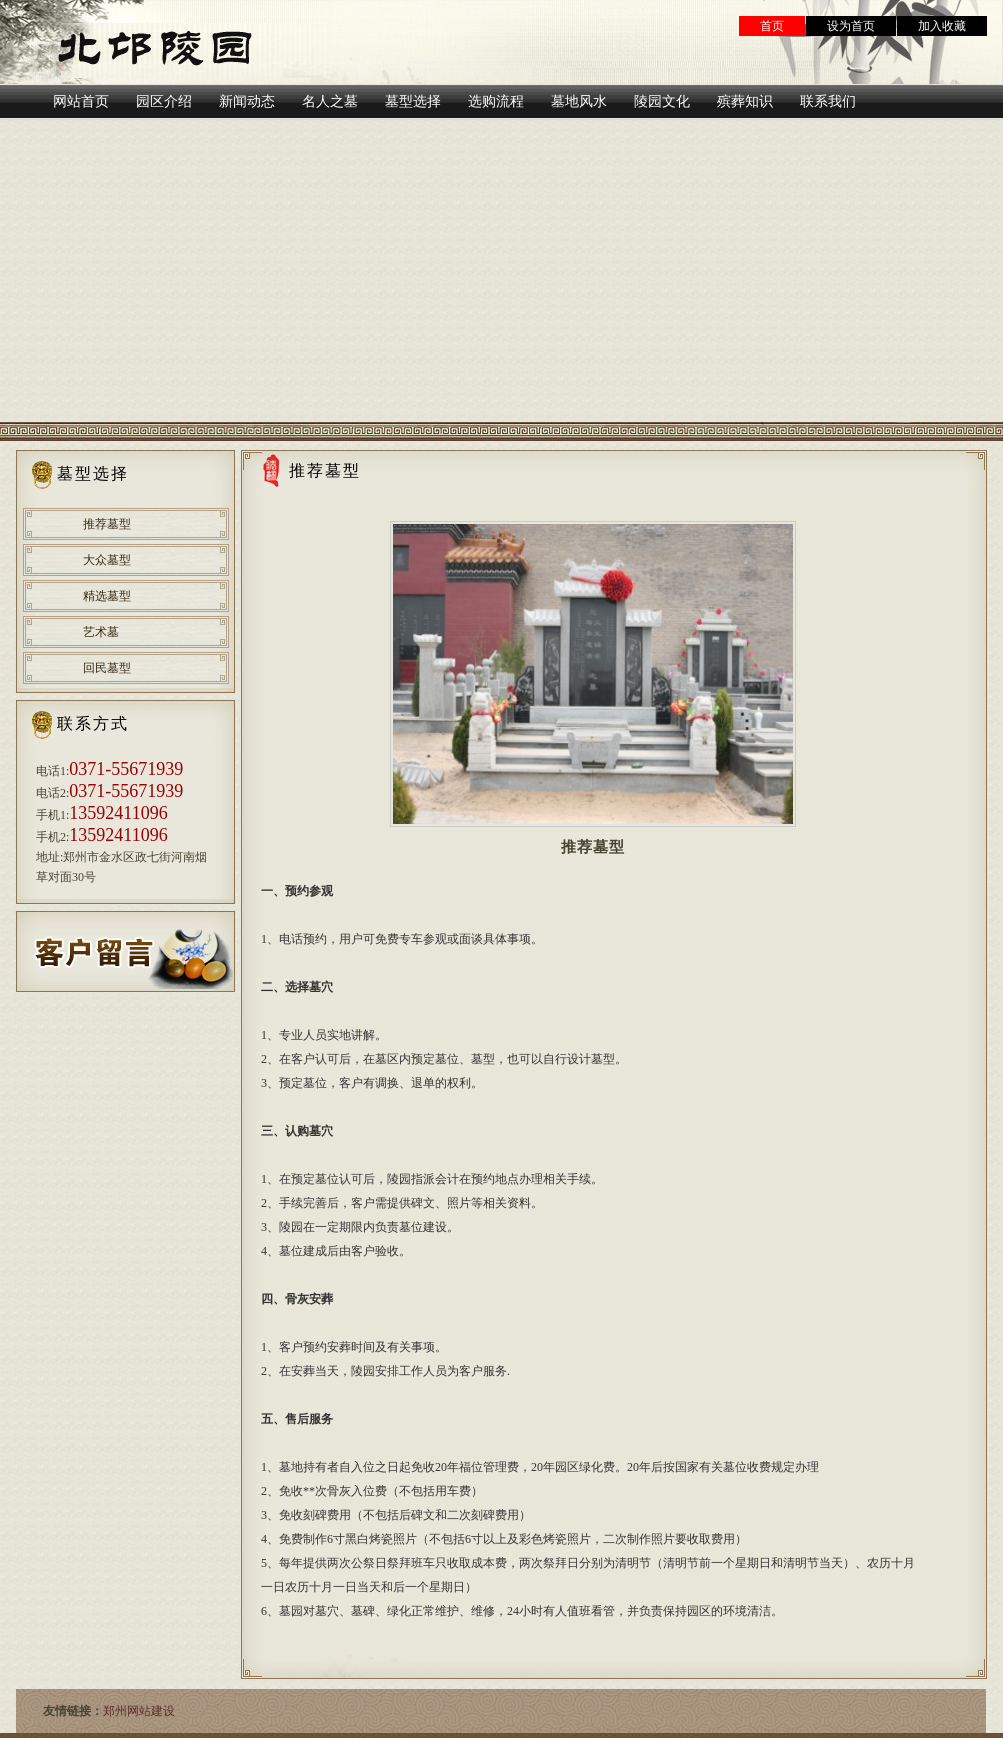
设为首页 (851, 26)
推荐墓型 (107, 524)
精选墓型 (107, 596)
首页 (772, 26)
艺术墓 (101, 632)
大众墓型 (107, 560)
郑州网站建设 (139, 1711)
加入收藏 (942, 26)
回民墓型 (107, 668)
